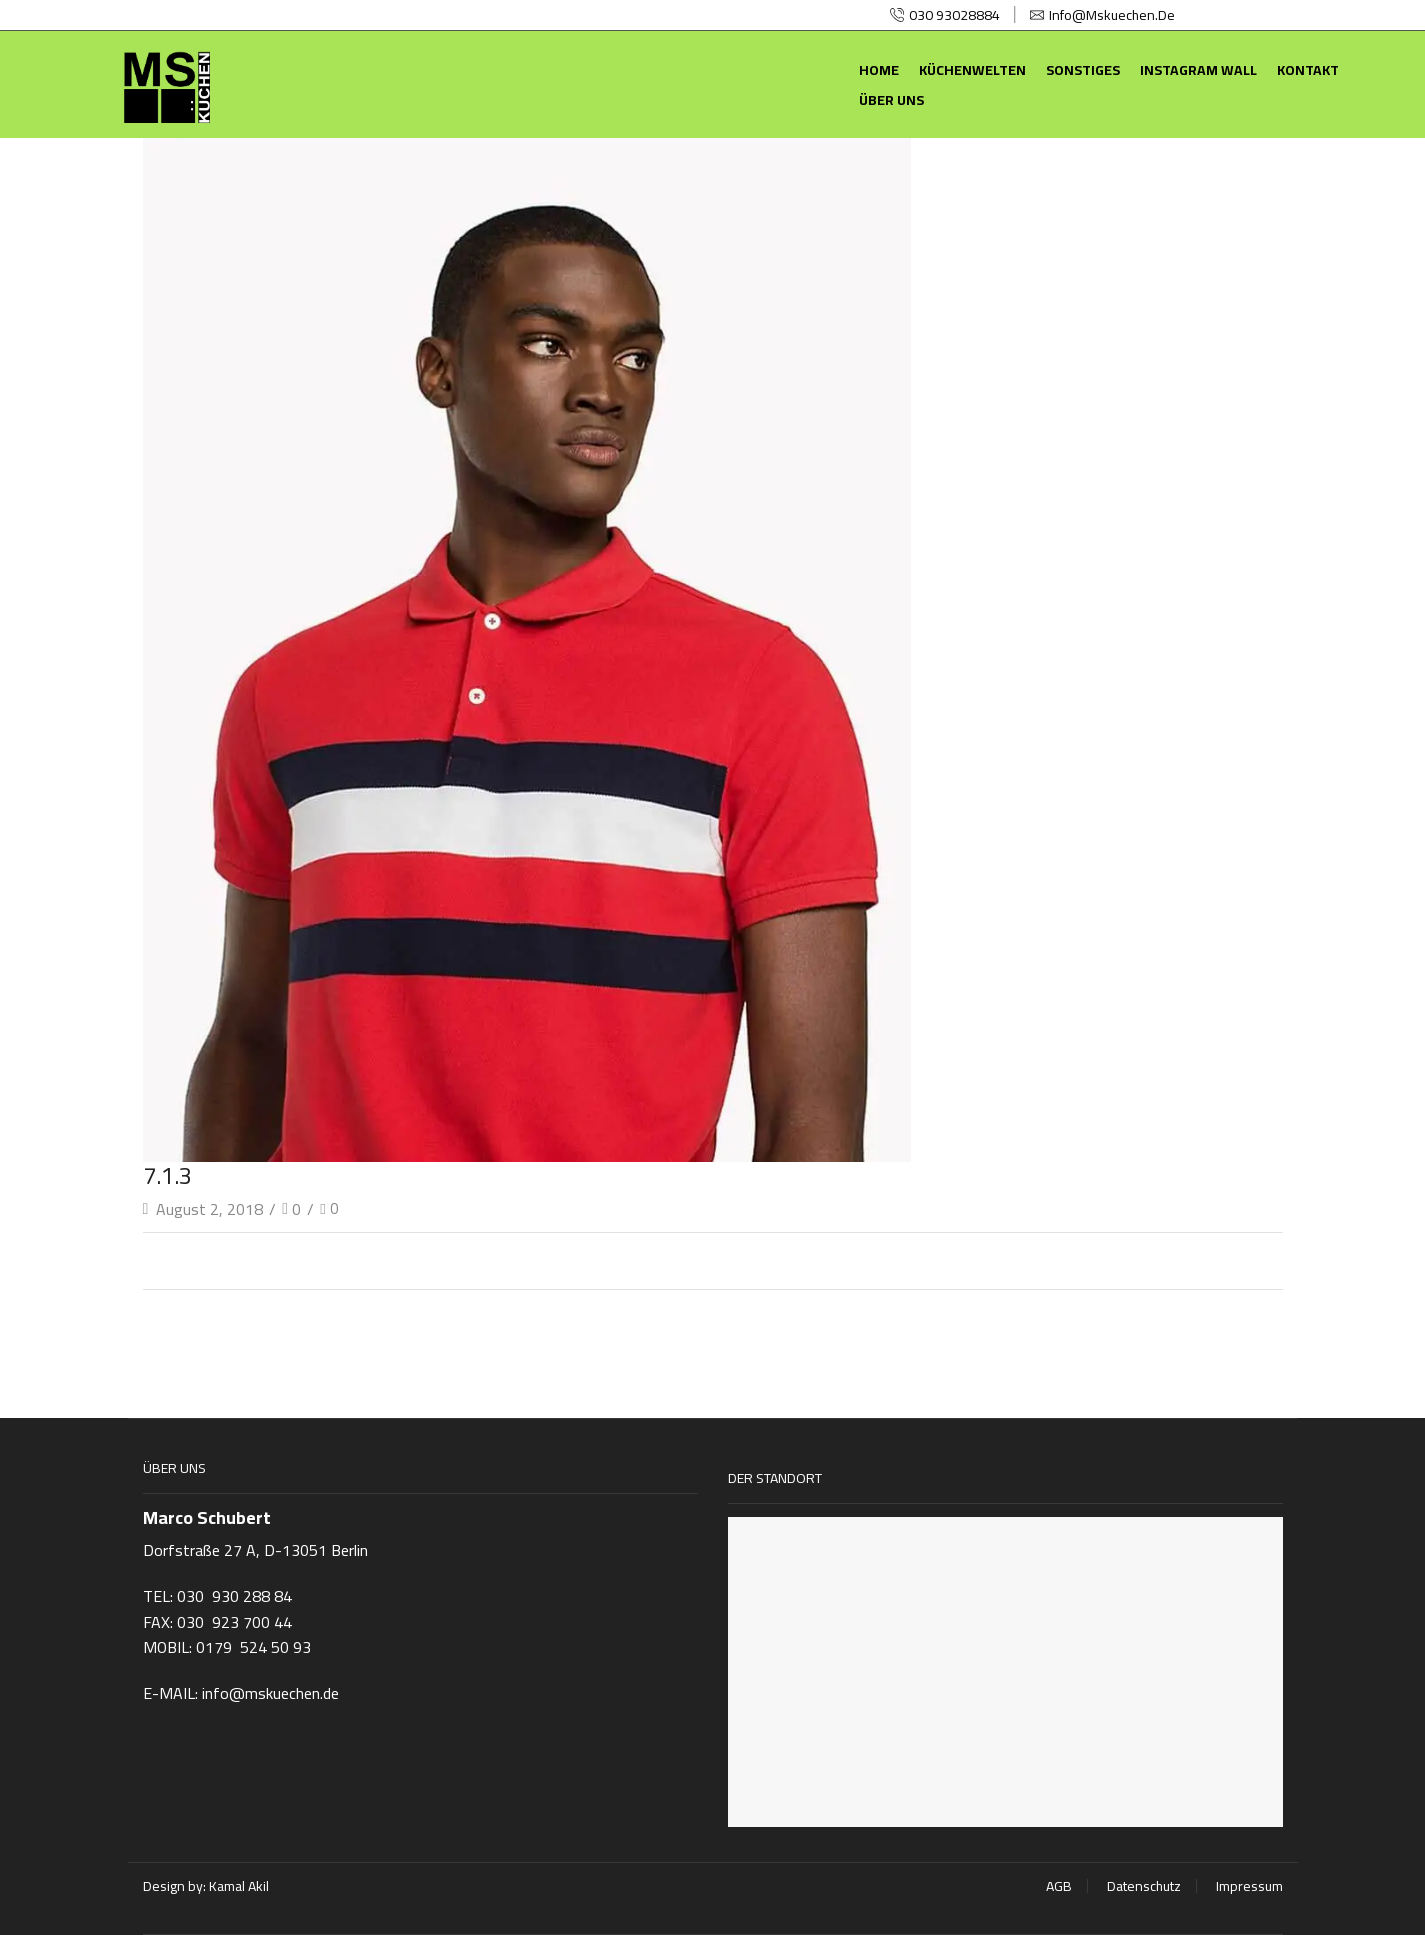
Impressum (1249, 1886)
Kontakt (1308, 70)
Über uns (891, 100)
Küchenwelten (972, 70)
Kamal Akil (239, 1886)
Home (879, 70)
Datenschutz (1144, 1886)
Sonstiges (1083, 70)
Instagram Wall (1198, 70)
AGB (1059, 1886)
